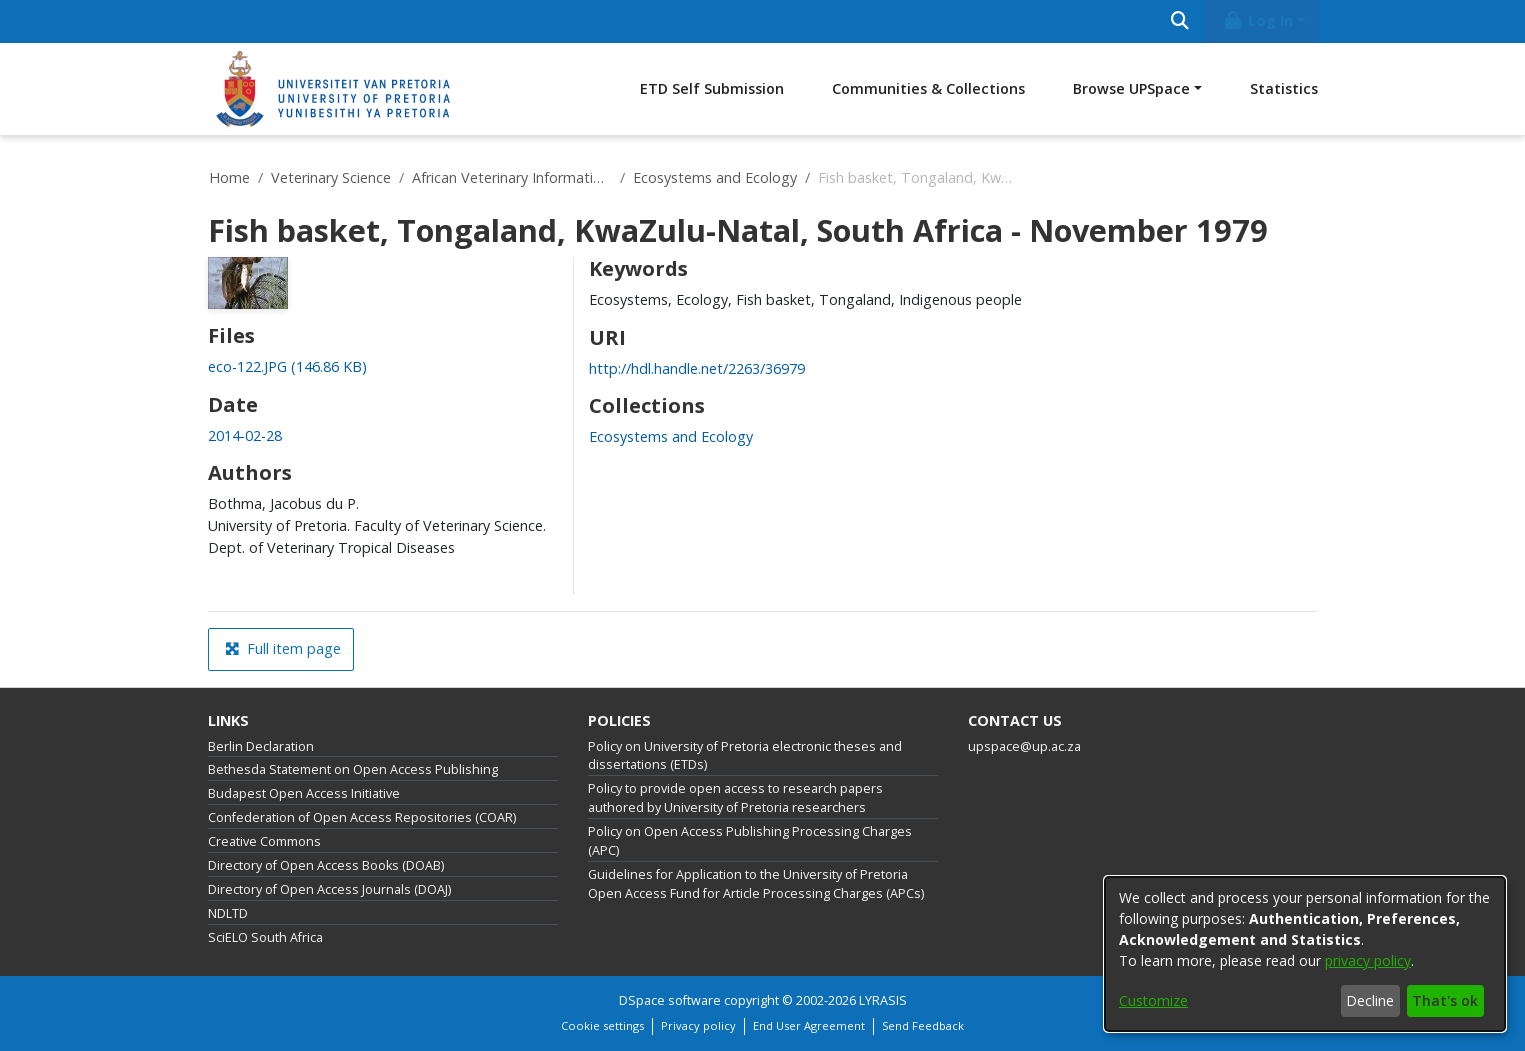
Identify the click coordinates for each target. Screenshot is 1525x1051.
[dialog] (1305, 954)
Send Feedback (923, 1025)
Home (229, 177)
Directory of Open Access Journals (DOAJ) (329, 889)
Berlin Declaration (261, 746)
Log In (1257, 20)
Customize (1153, 1000)
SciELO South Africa (265, 937)
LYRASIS (883, 1000)
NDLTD (228, 913)
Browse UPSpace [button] (1131, 88)
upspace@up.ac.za (1024, 746)
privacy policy (1368, 960)
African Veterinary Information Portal (512, 177)
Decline (1370, 1000)
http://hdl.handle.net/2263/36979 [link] (697, 368)
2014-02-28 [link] (245, 435)
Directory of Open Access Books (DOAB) (326, 865)
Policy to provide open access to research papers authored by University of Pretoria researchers (735, 798)
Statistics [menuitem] (1284, 88)
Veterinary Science (331, 177)
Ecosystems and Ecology (715, 177)
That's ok (1445, 1000)
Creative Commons (264, 841)
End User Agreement (809, 1025)
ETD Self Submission (712, 88)
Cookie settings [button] (602, 1025)
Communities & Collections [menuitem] (928, 88)
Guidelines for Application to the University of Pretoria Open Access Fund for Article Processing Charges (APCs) (756, 884)
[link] (287, 366)
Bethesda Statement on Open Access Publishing (353, 769)
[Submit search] (1180, 21)
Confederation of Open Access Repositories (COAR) (362, 817)
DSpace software (670, 1000)
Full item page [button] (283, 648)
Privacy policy (698, 1025)
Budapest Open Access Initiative (304, 793)
